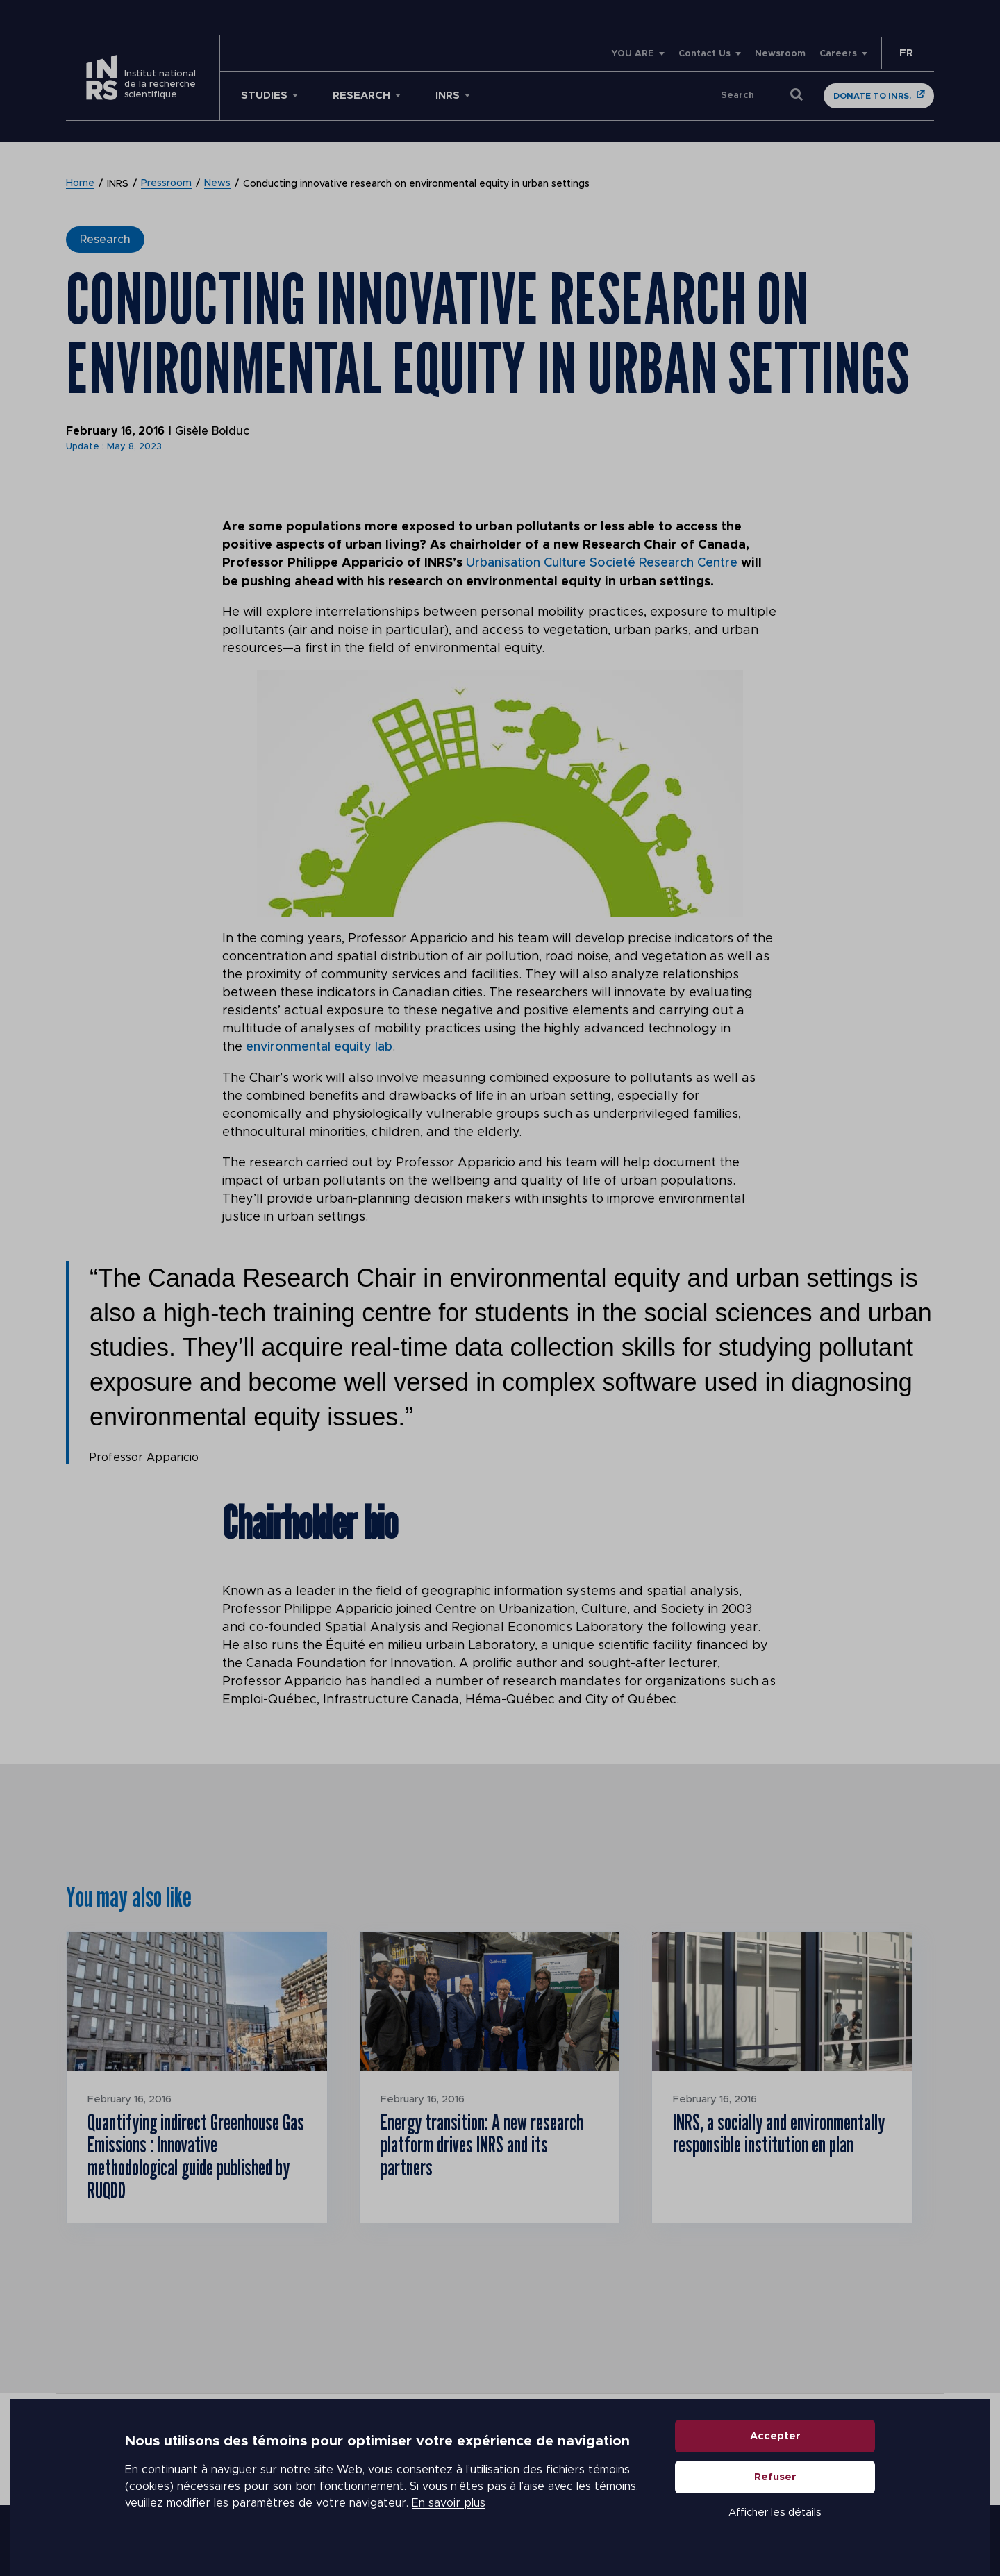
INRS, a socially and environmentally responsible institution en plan (780, 2133)
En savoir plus (448, 2506)
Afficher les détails (775, 2516)
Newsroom (780, 53)
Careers (838, 53)
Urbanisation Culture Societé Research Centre (602, 563)
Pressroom (166, 184)
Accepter (775, 2439)
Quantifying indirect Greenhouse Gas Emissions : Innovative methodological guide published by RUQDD (190, 2156)
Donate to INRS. (872, 96)
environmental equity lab (319, 1046)
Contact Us (704, 53)
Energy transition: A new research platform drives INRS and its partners (484, 2144)
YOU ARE (632, 53)
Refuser (775, 2480)
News (217, 184)
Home (80, 184)
